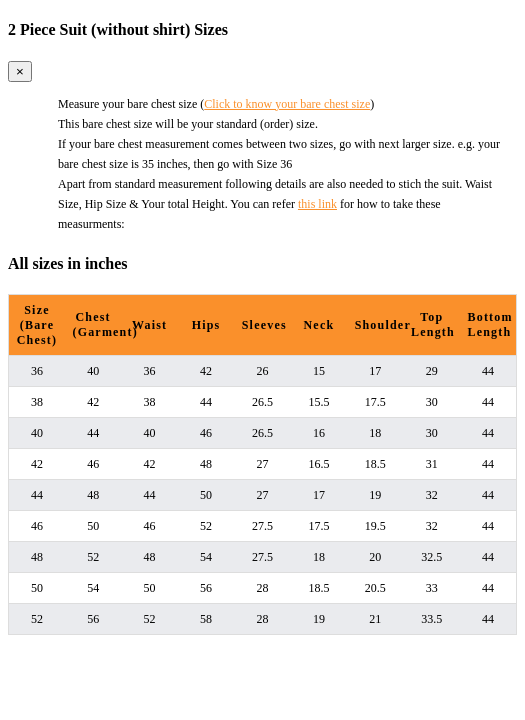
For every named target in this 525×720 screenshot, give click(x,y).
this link (317, 204)
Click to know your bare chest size (287, 104)
